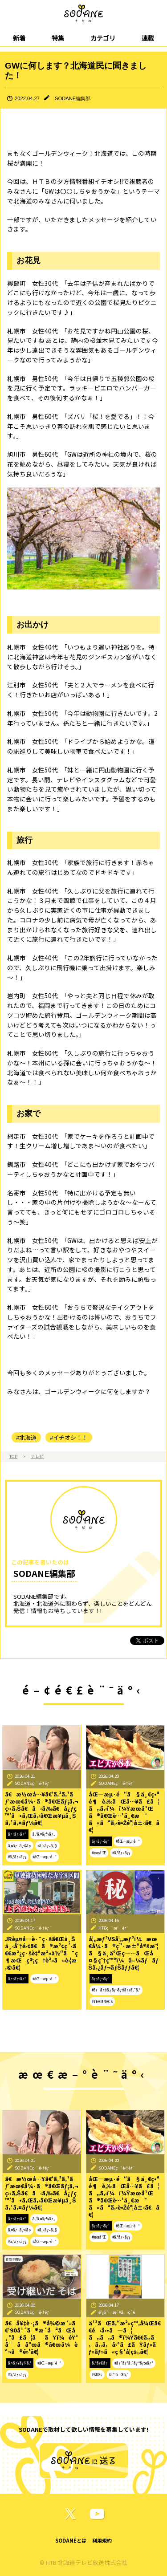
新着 (19, 37)
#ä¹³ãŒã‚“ (119, 2374)
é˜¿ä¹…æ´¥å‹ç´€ (116, 2312)
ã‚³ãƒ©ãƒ (100, 2363)
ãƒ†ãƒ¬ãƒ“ (17, 1834)
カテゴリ (102, 37)
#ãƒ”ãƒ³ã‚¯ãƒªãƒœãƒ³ (133, 2363)
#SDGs (97, 2374)
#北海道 (26, 1437)
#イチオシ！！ (69, 1437)
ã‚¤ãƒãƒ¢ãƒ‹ (19, 1845)
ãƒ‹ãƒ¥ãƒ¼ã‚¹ (19, 2363)
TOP (13, 1456)
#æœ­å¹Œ (99, 1852)
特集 (58, 37)
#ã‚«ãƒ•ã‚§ (47, 1845)
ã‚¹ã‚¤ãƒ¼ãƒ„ (44, 1834)
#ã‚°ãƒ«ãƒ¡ (17, 1856)
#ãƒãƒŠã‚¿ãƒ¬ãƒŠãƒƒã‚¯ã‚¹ (116, 1989)
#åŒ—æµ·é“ (45, 1856)
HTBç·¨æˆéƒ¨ (114, 1928)
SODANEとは (70, 2540)
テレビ (37, 1456)
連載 (148, 37)
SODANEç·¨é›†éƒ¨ (33, 1783)
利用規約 (102, 2540)
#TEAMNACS (102, 2001)
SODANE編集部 (72, 98)
